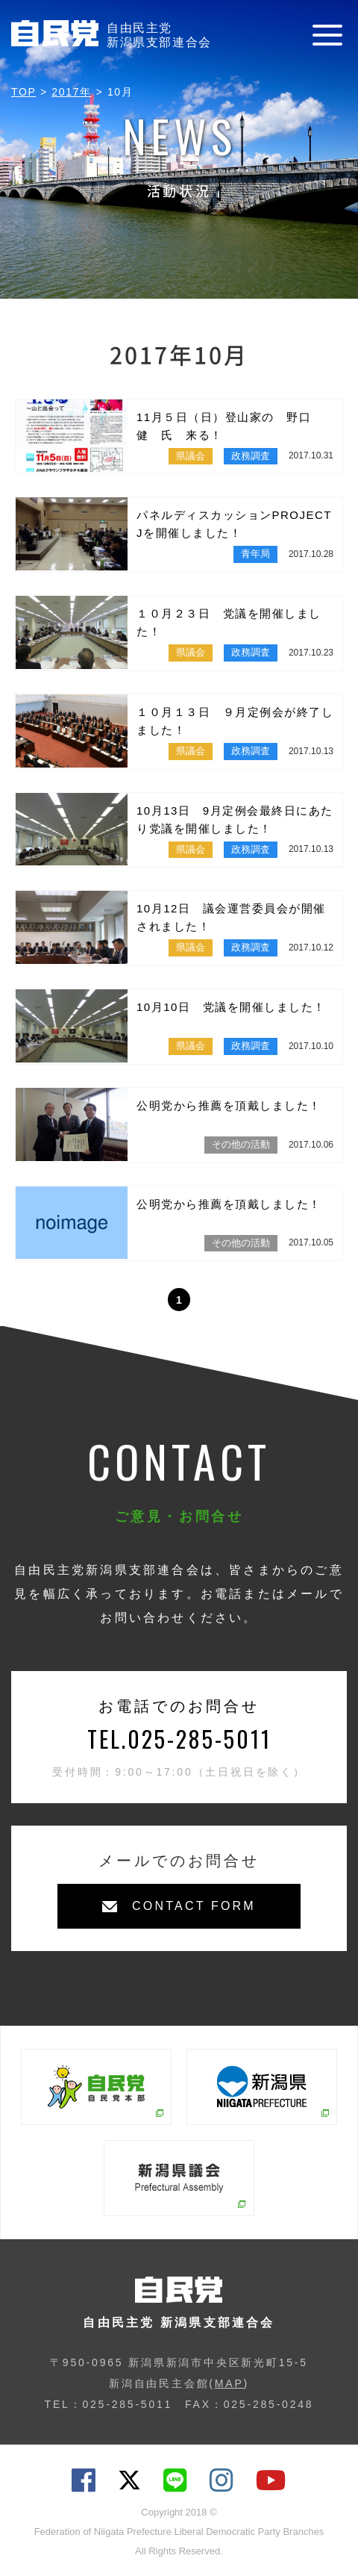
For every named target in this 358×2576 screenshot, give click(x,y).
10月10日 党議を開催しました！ (231, 1007)
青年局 (255, 553)
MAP (229, 2383)
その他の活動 (241, 1144)
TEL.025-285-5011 (179, 1738)
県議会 (190, 455)
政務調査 (250, 455)
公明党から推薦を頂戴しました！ (228, 1105)
